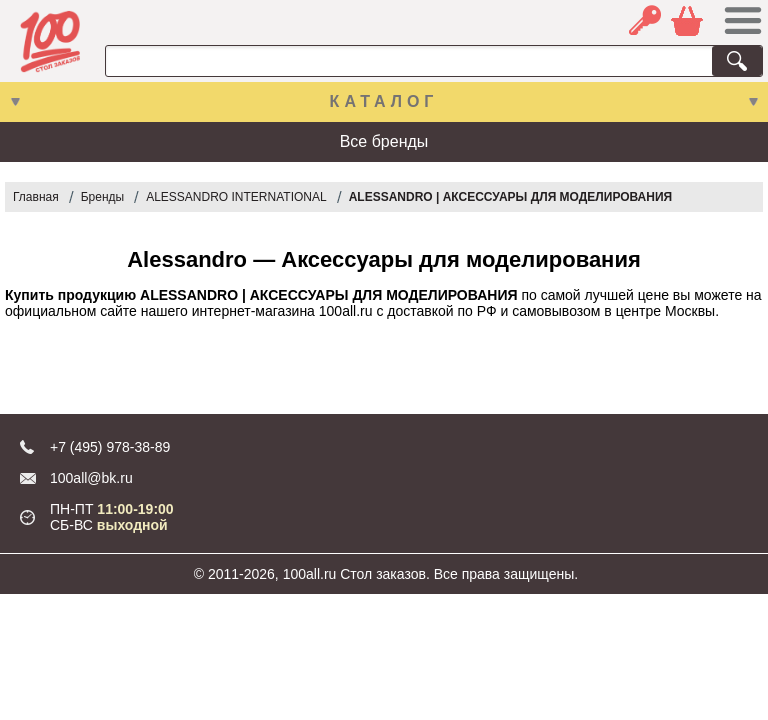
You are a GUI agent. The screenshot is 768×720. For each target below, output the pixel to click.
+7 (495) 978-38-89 (110, 447)
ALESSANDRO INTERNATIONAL (236, 197)
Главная (36, 197)
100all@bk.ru (91, 478)
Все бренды (384, 141)
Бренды (102, 197)
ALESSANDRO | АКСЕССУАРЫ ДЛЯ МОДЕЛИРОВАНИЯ (511, 197)
